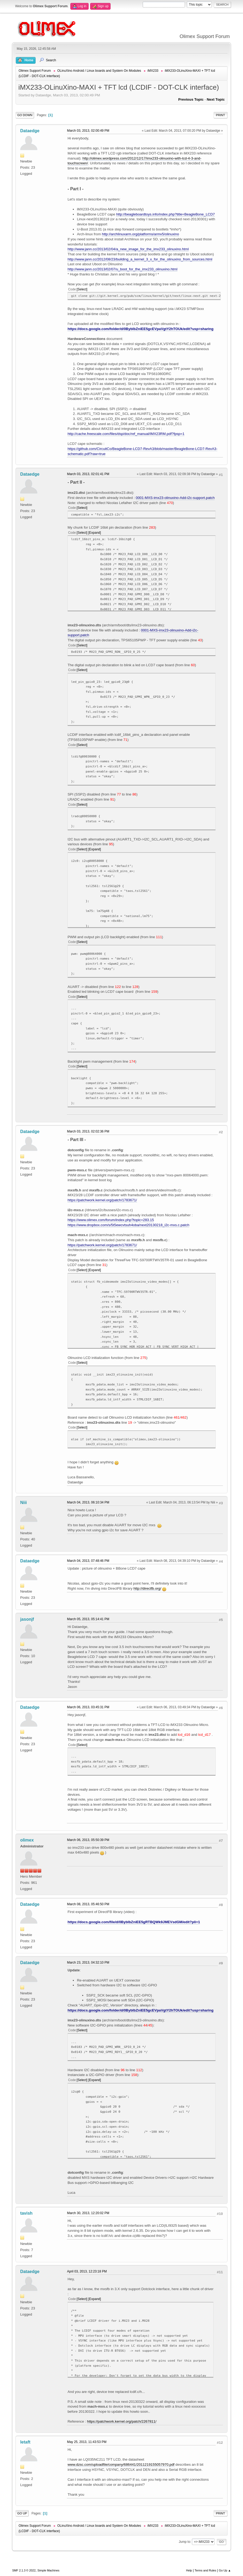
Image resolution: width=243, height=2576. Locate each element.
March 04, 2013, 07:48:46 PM (88, 1561)
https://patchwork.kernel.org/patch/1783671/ (102, 1200)
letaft (25, 2442)
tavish (26, 2213)
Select (82, 289)
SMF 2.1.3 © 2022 (24, 2570)
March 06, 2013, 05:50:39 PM (88, 1840)
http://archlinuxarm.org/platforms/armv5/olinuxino (140, 234)
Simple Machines (48, 2570)
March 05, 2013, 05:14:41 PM (88, 1619)
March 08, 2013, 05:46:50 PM (88, 1904)
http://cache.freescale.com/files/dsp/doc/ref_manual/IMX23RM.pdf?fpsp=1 (125, 434)
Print (220, 115)
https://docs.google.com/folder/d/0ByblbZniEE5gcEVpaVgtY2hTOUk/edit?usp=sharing (140, 329)
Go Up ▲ (225, 2570)
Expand (94, 533)
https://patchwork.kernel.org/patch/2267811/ (121, 2421)
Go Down (24, 115)
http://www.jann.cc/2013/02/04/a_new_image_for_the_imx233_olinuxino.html (128, 249)
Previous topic (191, 99)
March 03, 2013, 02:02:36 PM (88, 1131)
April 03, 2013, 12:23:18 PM (87, 2271)
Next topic (216, 99)
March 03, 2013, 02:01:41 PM (88, 474)
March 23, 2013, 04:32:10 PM (88, 1962)
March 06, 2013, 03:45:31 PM (88, 1707)
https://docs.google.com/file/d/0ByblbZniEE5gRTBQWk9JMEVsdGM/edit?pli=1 (133, 1922)
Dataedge (29, 130)
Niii (23, 1502)
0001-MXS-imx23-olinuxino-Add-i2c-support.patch (175, 498)
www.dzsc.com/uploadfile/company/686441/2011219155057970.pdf (120, 2465)
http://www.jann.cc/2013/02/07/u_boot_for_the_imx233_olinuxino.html (122, 269)
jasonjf (27, 1619)
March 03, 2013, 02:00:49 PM (88, 130)
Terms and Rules (205, 2570)
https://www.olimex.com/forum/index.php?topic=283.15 (110, 1220)
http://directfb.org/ (147, 1588)
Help (189, 2570)
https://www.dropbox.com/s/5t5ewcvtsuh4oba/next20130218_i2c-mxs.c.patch (128, 1225)
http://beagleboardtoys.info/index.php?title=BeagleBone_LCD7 (165, 214)
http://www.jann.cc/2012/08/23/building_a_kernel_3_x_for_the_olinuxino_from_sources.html (139, 259)
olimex (27, 1840)
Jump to (184, 2542)
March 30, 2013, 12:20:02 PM (88, 2213)
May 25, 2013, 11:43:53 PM (86, 2442)
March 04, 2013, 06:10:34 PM (88, 1502)
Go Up (22, 2513)
